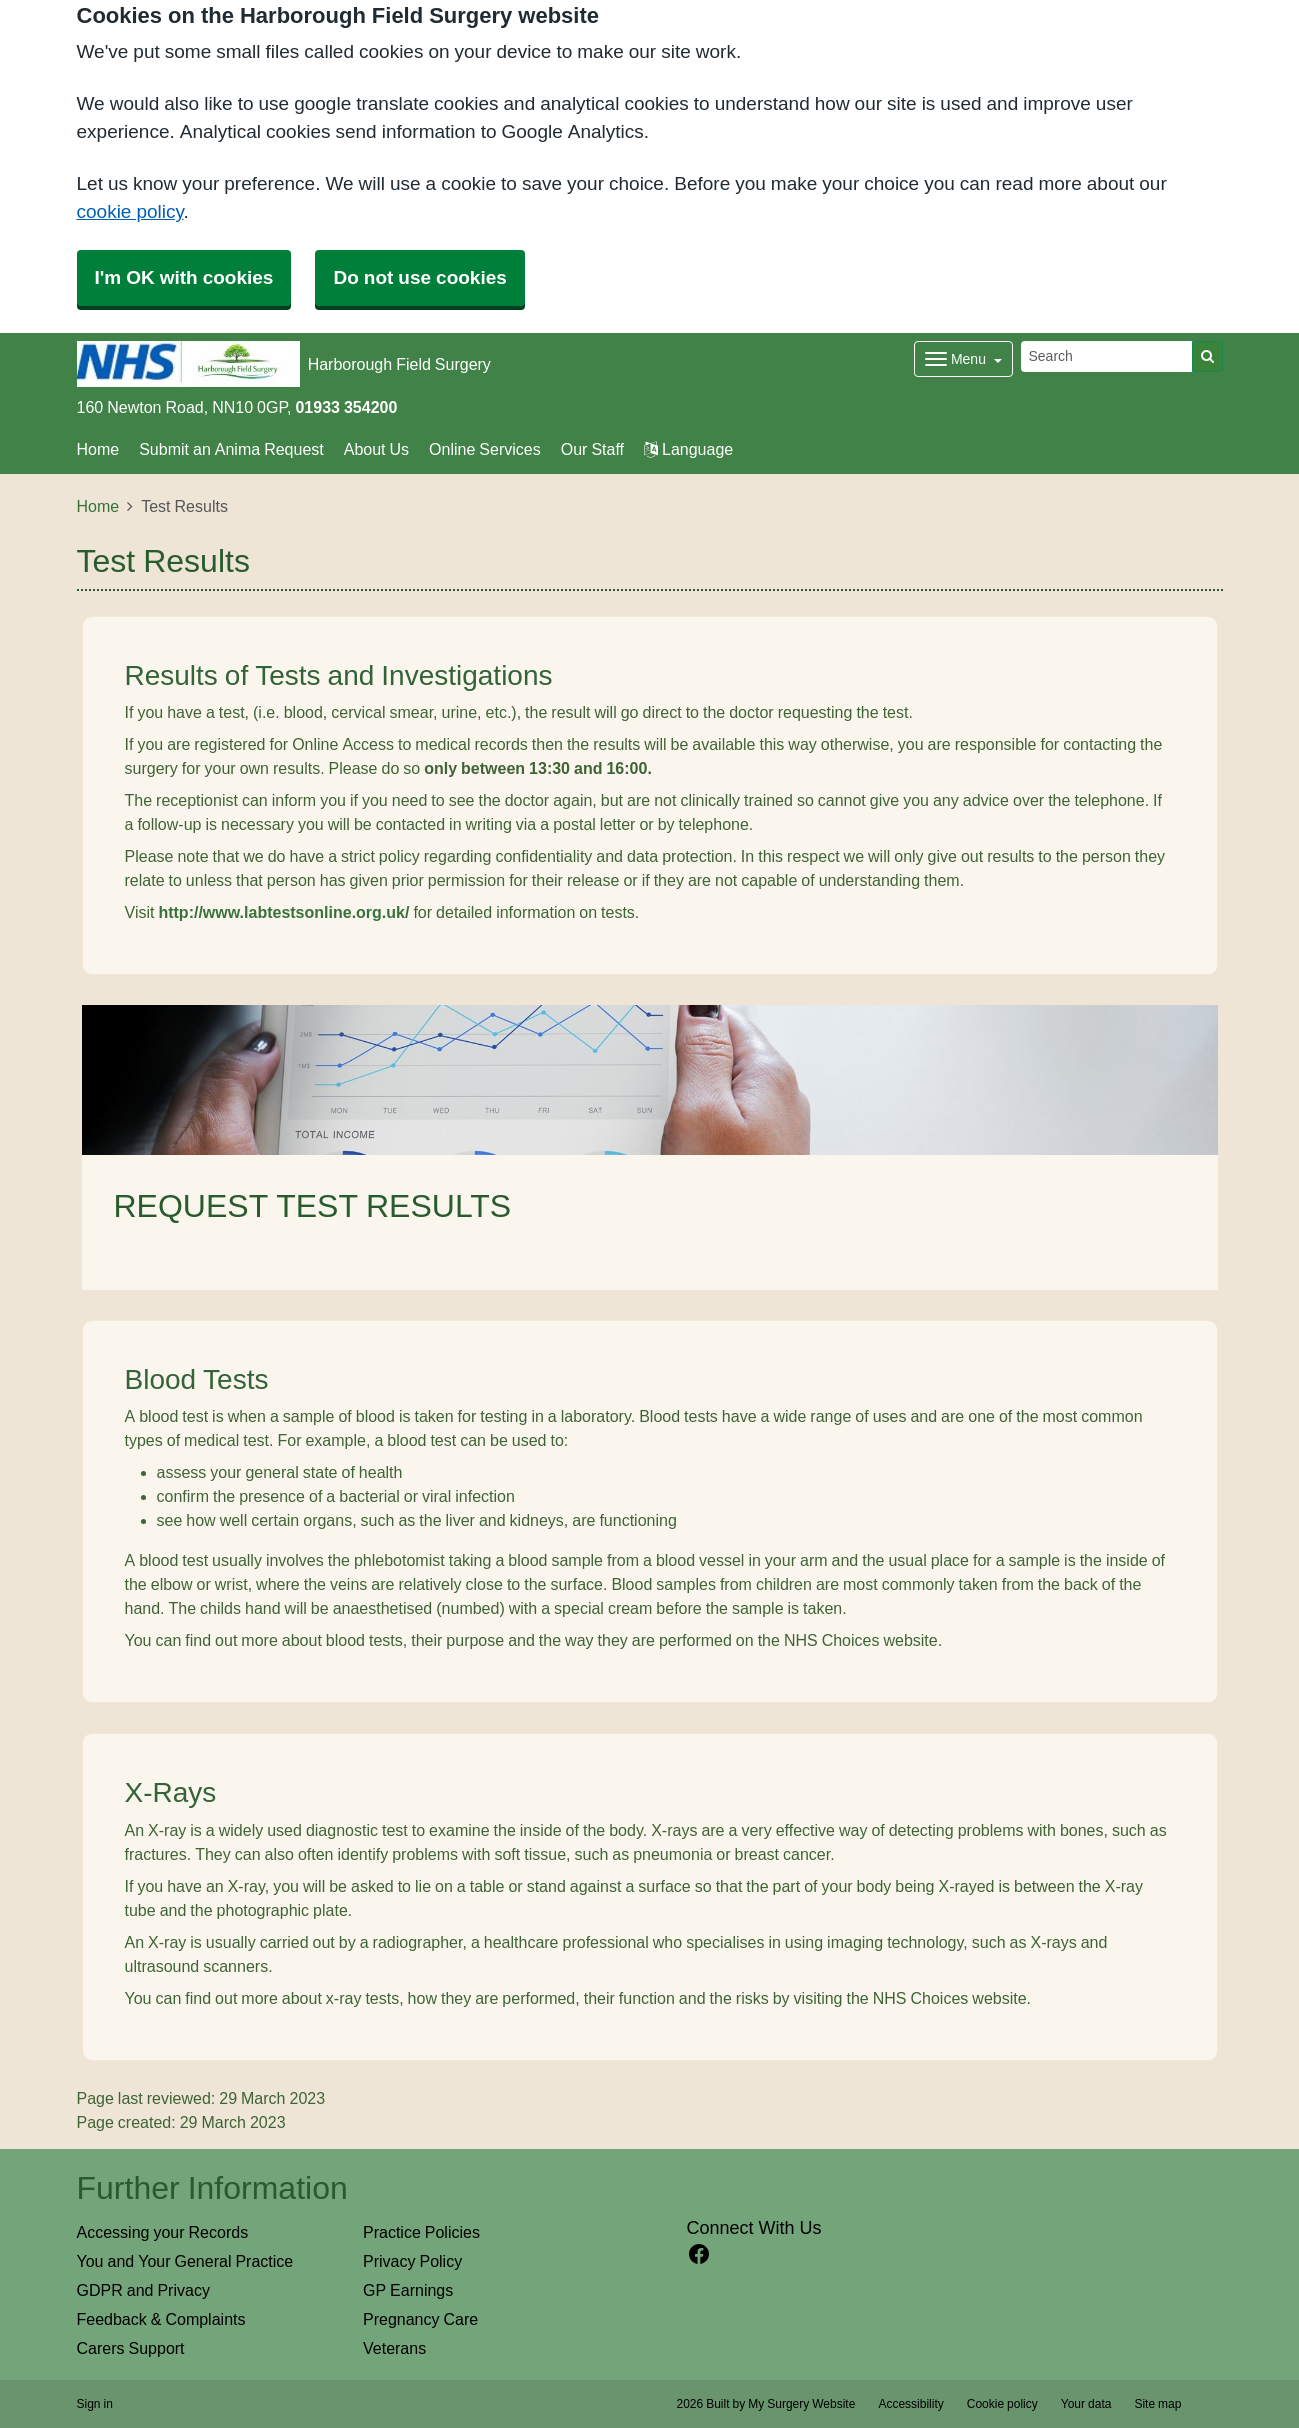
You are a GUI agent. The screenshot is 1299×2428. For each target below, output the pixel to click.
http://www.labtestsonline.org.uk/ (283, 912)
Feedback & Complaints (161, 2319)
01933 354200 (346, 407)
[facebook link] (699, 2254)
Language (688, 449)
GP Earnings (408, 2290)
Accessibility (910, 2404)
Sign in (95, 2404)
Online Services (485, 449)
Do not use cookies (419, 277)
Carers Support (131, 2348)
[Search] (1107, 356)
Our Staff (592, 449)
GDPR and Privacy (143, 2290)
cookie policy (130, 211)
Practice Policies (421, 2232)
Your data (1086, 2404)
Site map (1157, 2404)
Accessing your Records (163, 2232)
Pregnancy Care (420, 2319)
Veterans (394, 2348)
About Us (376, 449)
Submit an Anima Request (231, 449)
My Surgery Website (801, 2404)
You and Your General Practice (185, 2261)
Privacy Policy (412, 2261)
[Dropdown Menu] (963, 359)
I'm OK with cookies (184, 277)
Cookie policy (1002, 2404)
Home (98, 506)
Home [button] (98, 449)
